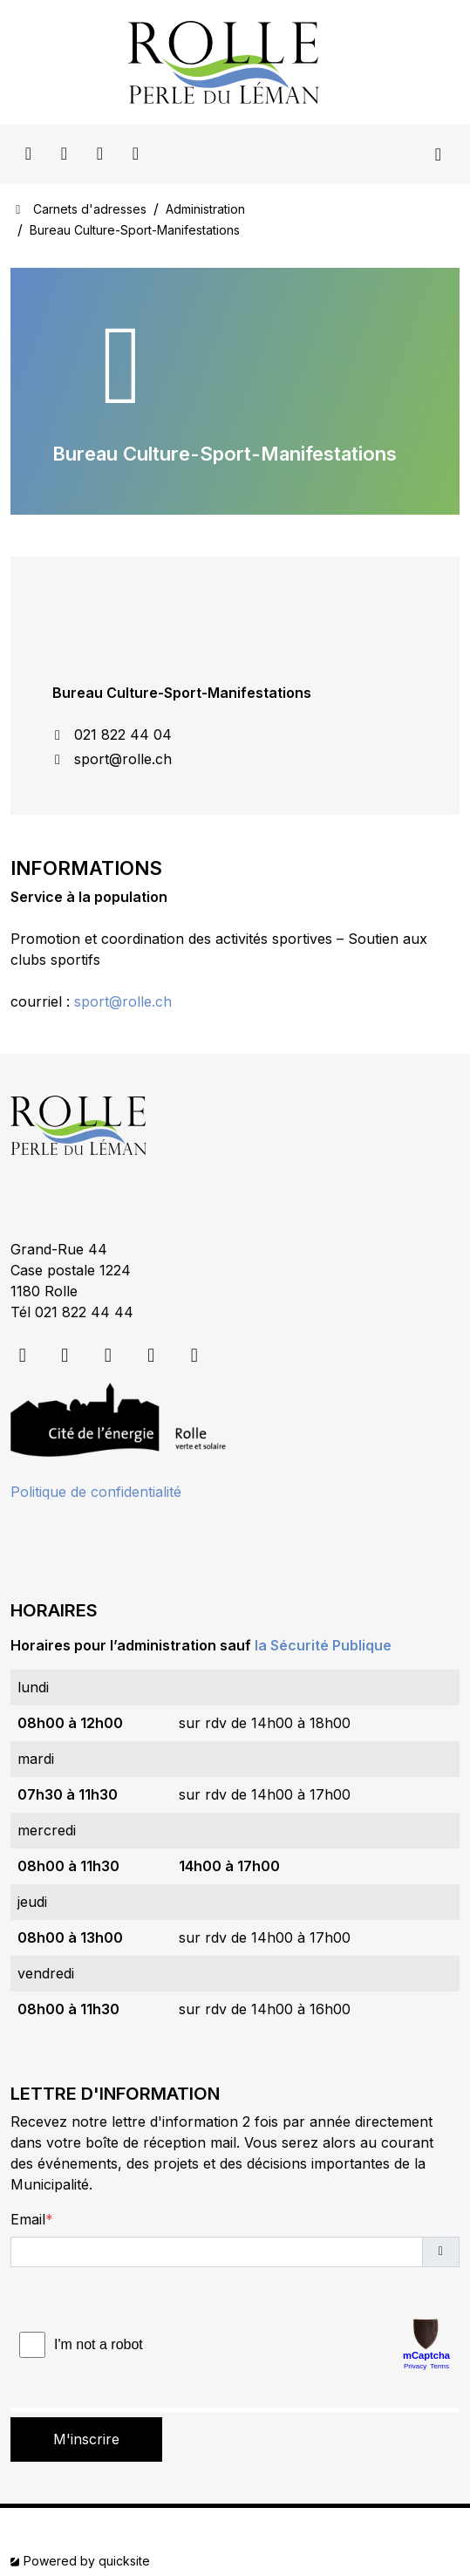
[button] (441, 2252)
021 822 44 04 (112, 734)
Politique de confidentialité (95, 1491)
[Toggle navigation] (438, 154)
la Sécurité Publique (323, 1645)
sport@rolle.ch (112, 759)
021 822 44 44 (84, 1312)
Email (27, 2219)
